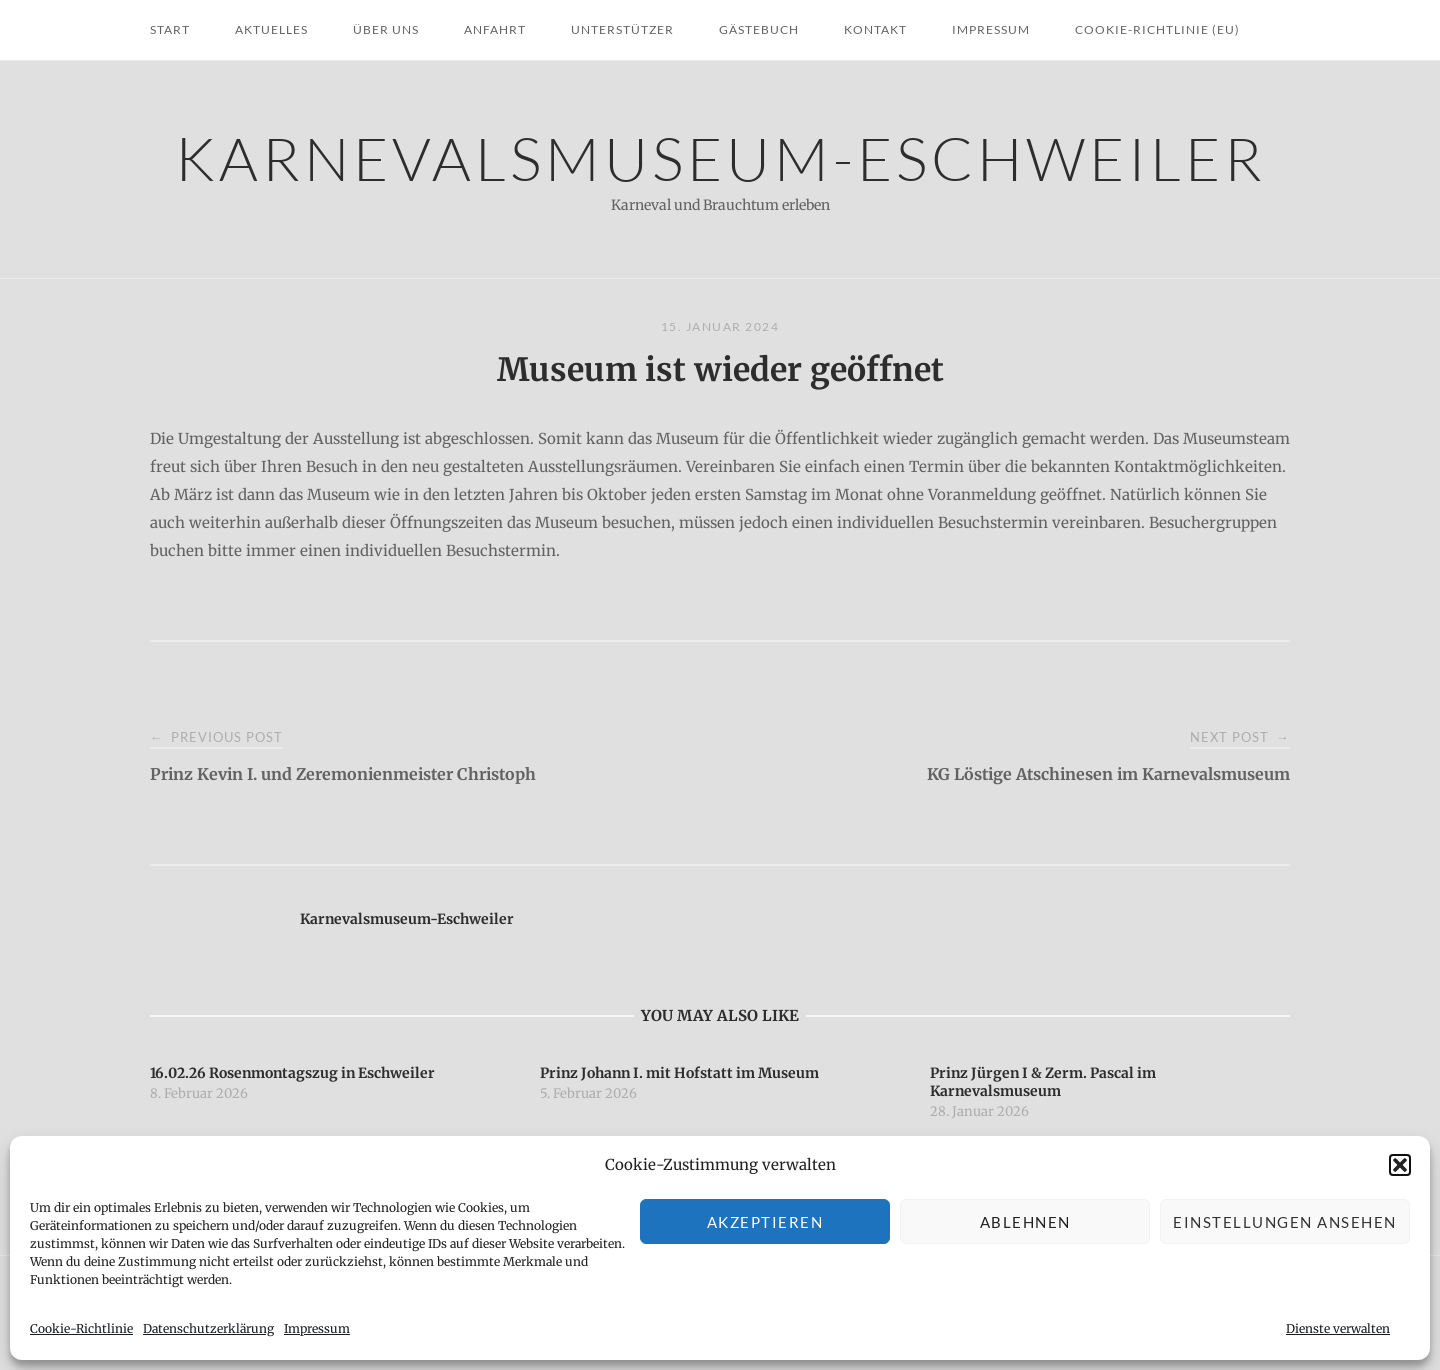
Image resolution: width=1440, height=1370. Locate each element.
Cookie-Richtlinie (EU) (1157, 29)
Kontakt (875, 29)
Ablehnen (1025, 1222)
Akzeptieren (765, 1222)
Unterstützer (622, 29)
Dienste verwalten (1338, 1328)
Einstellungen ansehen (1285, 1222)
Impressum (317, 1328)
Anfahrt (495, 29)
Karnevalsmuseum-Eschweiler (720, 157)
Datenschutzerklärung (208, 1328)
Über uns (386, 29)
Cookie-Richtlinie (81, 1328)
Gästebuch (759, 29)
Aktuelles (271, 29)
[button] (1400, 1165)
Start (170, 29)
